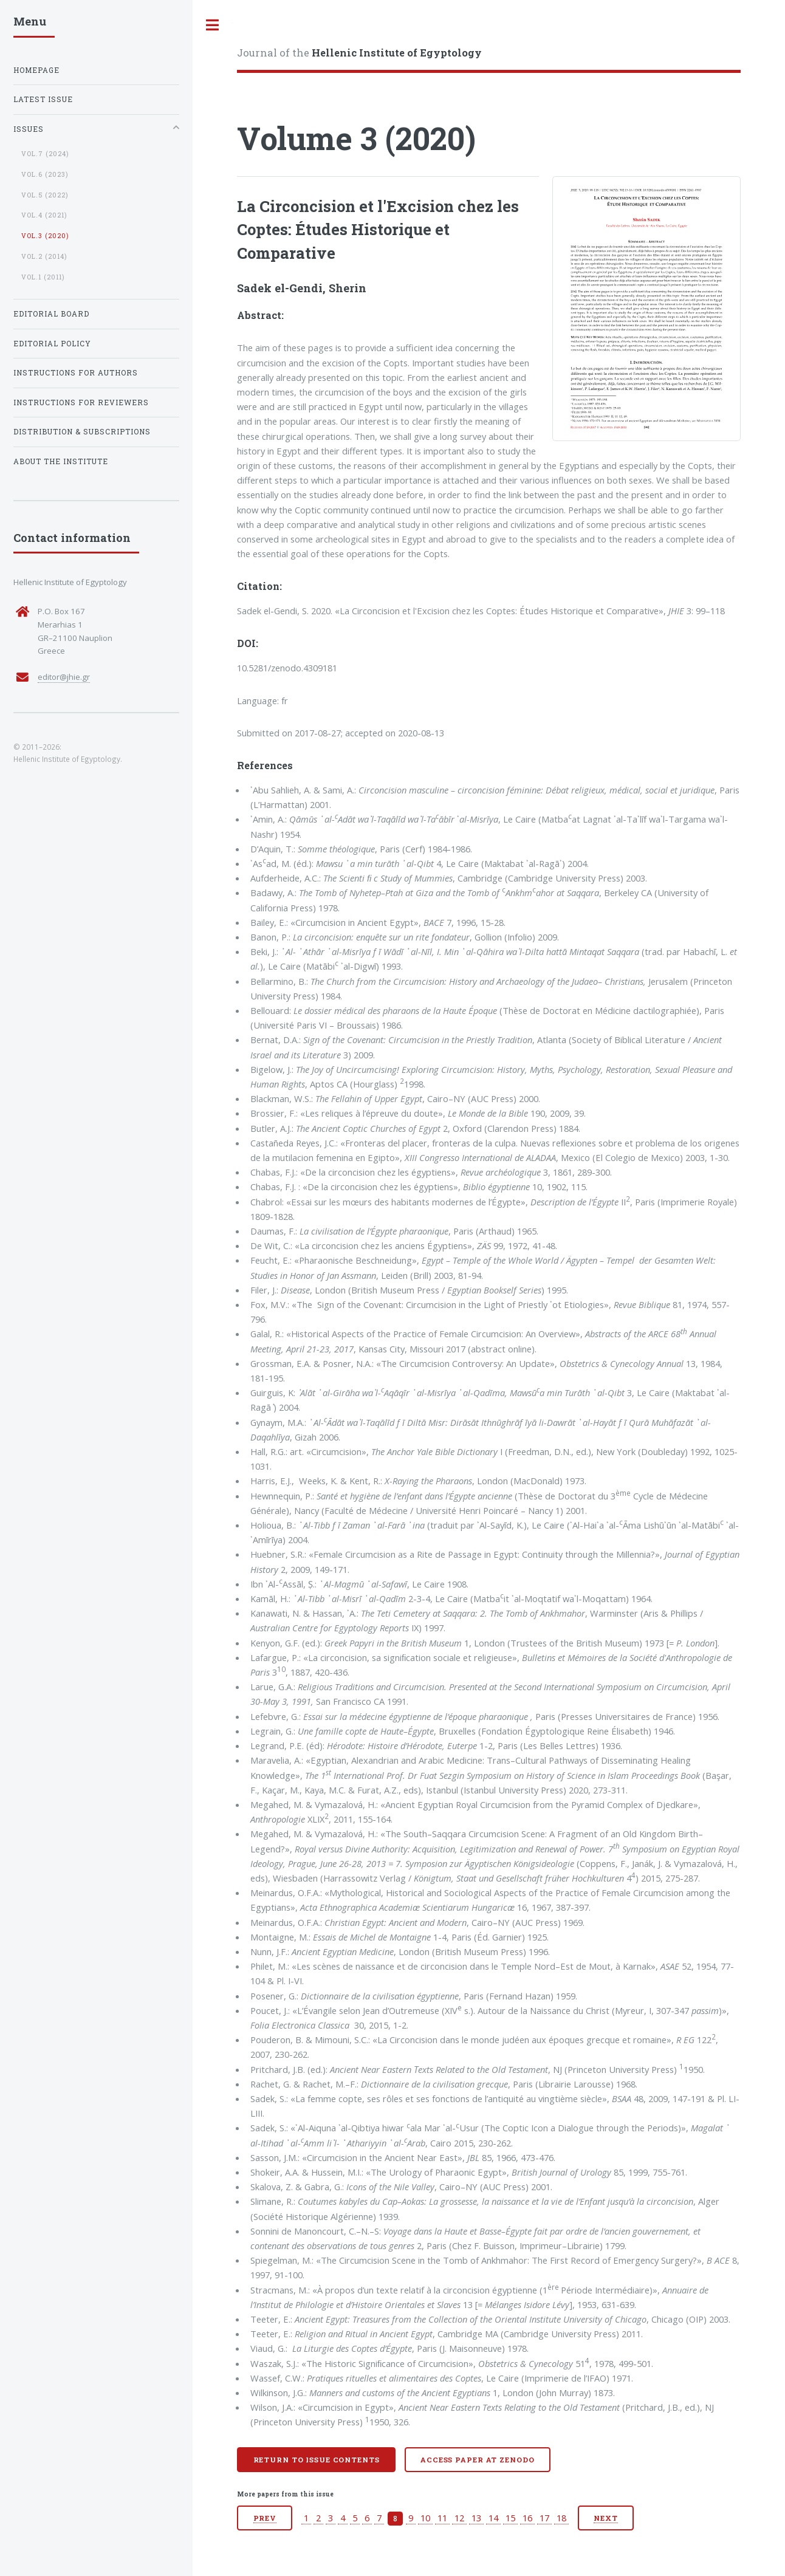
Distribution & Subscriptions (82, 431)
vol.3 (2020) (45, 235)
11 (442, 2518)
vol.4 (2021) (44, 215)
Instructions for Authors (75, 372)
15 (510, 2518)
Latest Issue (43, 99)
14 (493, 2518)
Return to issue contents (316, 2459)
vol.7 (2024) (45, 153)
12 (459, 2518)
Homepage (36, 70)
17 (544, 2518)
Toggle (213, 25)
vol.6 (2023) (44, 174)
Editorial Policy (52, 343)
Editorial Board (51, 313)
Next (606, 2518)
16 (527, 2518)
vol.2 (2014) (44, 256)
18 (561, 2518)
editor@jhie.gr (64, 676)
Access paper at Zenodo (477, 2459)
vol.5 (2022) (44, 195)
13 (476, 2518)
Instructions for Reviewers (81, 402)
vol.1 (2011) (42, 277)
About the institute (60, 461)
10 (425, 2518)
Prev (265, 2518)
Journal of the (359, 52)
